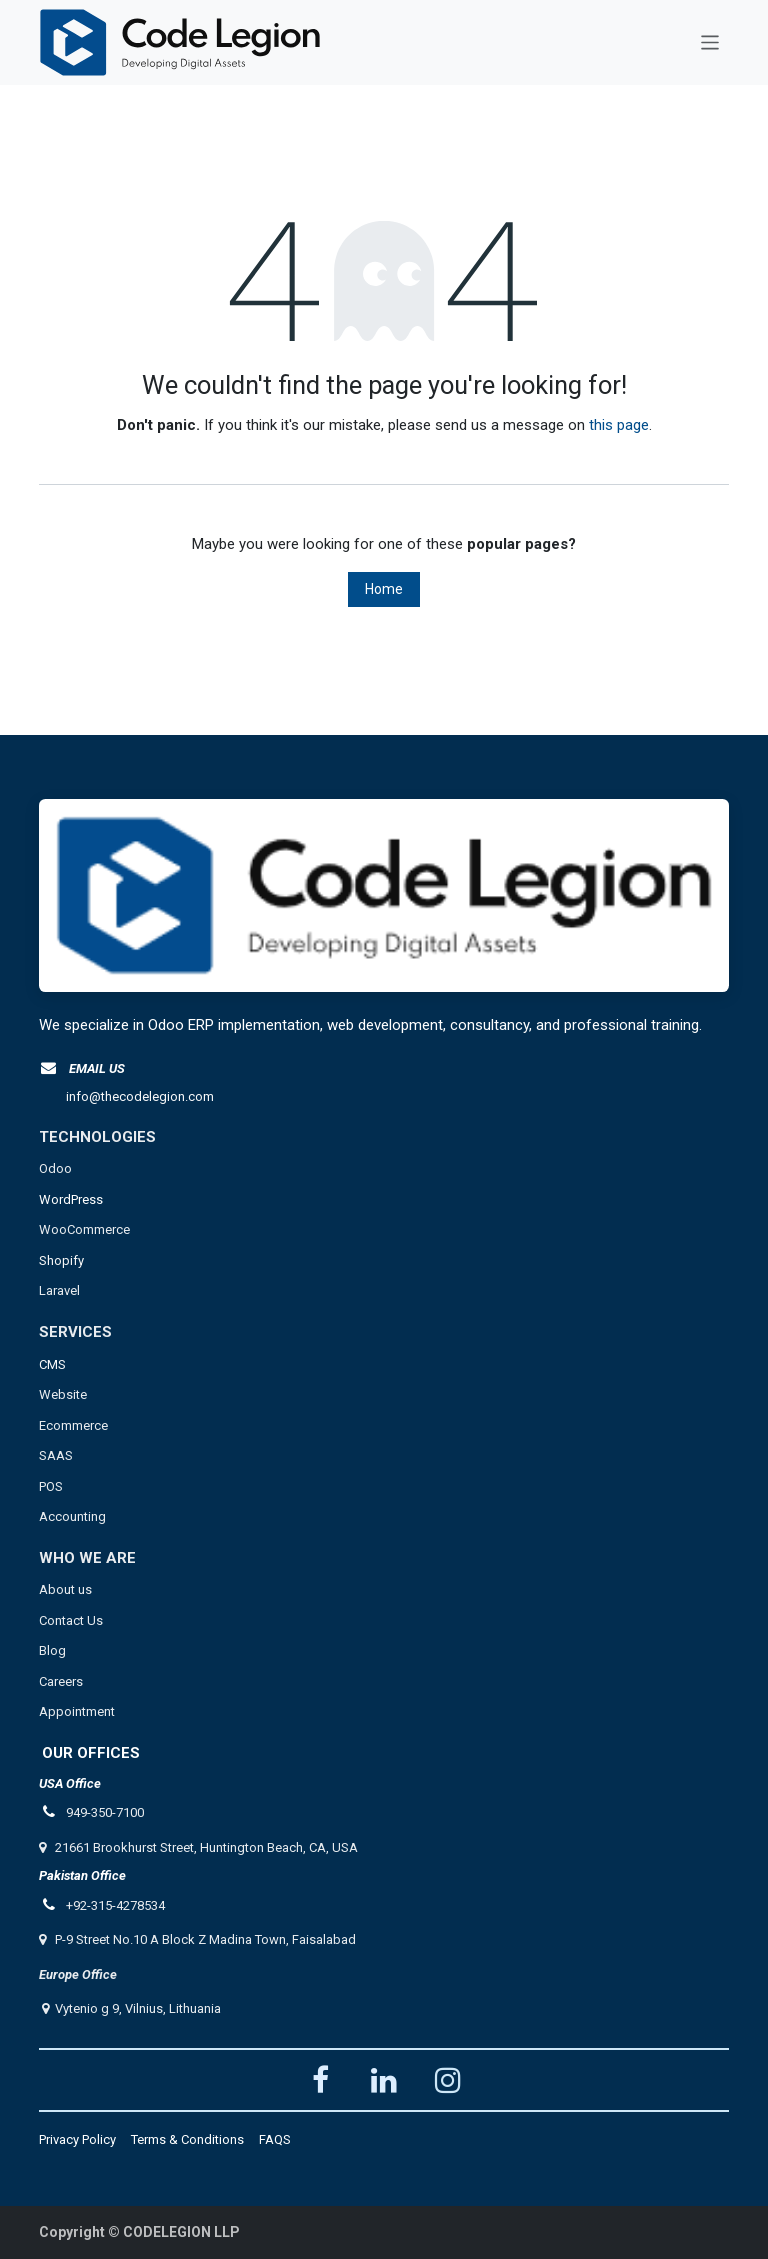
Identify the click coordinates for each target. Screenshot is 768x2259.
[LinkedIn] (384, 2080)
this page (619, 425)
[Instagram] (448, 2080)
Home (384, 589)
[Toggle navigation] (710, 42)
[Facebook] (320, 2080)
